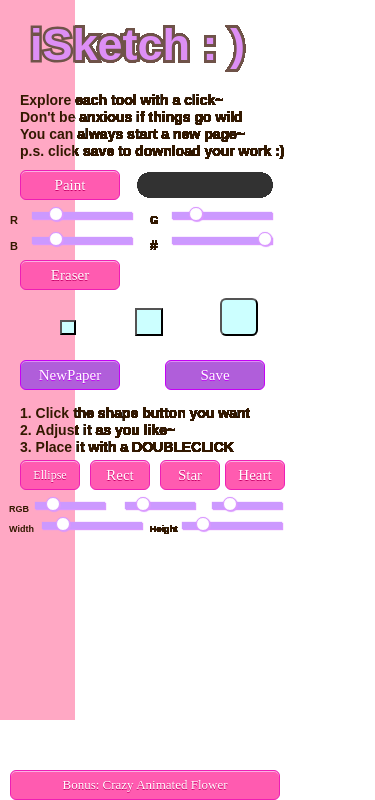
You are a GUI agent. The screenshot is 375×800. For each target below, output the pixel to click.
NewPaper (70, 375)
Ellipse (49, 475)
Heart (254, 475)
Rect (120, 475)
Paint (70, 185)
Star (190, 475)
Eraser (70, 275)
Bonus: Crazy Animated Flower (144, 784)
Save (214, 375)
